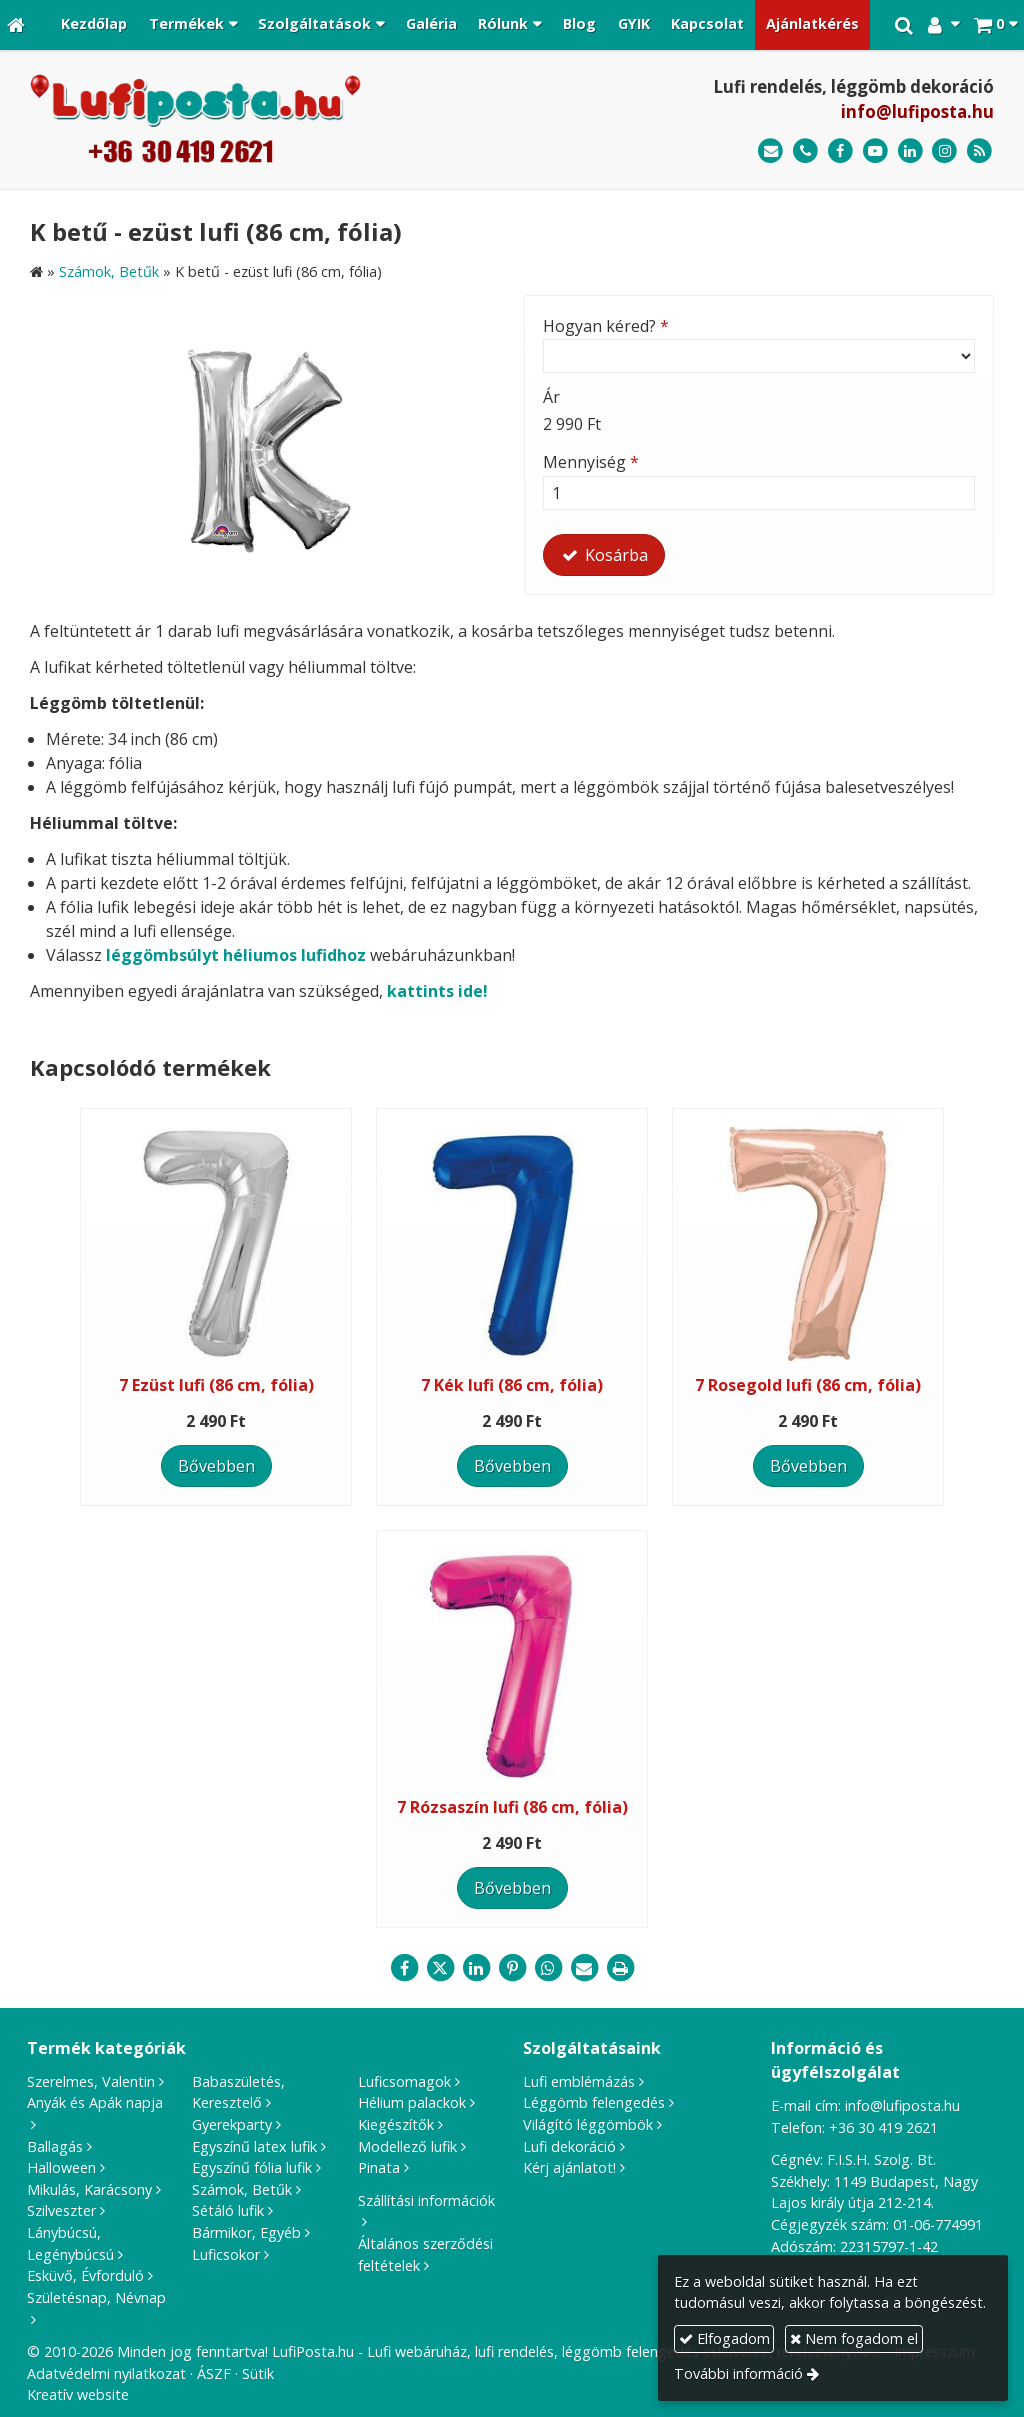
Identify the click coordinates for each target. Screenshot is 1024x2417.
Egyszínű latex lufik (254, 2146)
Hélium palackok (412, 2102)
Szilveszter (61, 2210)
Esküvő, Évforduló (85, 2275)
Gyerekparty (232, 2124)
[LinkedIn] (910, 151)
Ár (551, 397)
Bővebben (216, 1466)
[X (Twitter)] (440, 1968)
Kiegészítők (396, 2124)
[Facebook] (840, 151)
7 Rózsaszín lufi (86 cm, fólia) (512, 1807)
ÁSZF (214, 2373)
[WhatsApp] (548, 1968)
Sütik (258, 2373)
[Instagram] (944, 151)
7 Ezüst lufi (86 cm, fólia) (216, 1385)
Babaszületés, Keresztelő (238, 2092)
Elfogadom (724, 2338)
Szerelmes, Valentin (91, 2081)
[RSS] (979, 151)
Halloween (61, 2167)
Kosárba (604, 555)
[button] (995, 25)
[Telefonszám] (805, 151)
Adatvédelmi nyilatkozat (106, 2373)
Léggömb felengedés (594, 2102)
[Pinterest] (512, 1968)
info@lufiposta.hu (917, 111)
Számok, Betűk (242, 2189)
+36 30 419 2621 (883, 2127)
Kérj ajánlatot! (569, 2167)
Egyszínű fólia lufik (252, 2167)
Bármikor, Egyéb (246, 2232)
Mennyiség (591, 462)
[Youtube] (875, 151)
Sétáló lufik (228, 2210)
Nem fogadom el (854, 2338)
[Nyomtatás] (620, 1968)
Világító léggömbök (588, 2124)
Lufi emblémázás (579, 2081)
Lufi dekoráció (569, 2146)
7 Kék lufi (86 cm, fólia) (512, 1385)
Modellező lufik (407, 2146)
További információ (738, 2373)
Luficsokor (226, 2254)
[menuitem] (94, 25)
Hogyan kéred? (606, 326)
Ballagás (55, 2146)
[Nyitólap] (16, 25)
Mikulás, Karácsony (89, 2189)
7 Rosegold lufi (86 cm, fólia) (808, 1385)
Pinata (379, 2167)
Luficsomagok (404, 2081)
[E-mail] (770, 151)
